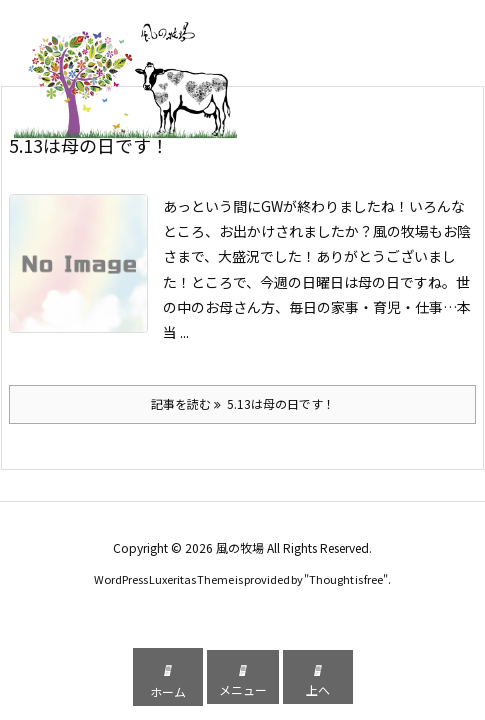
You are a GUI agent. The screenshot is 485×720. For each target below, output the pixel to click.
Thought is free (346, 579)
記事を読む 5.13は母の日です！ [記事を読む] (243, 403)
